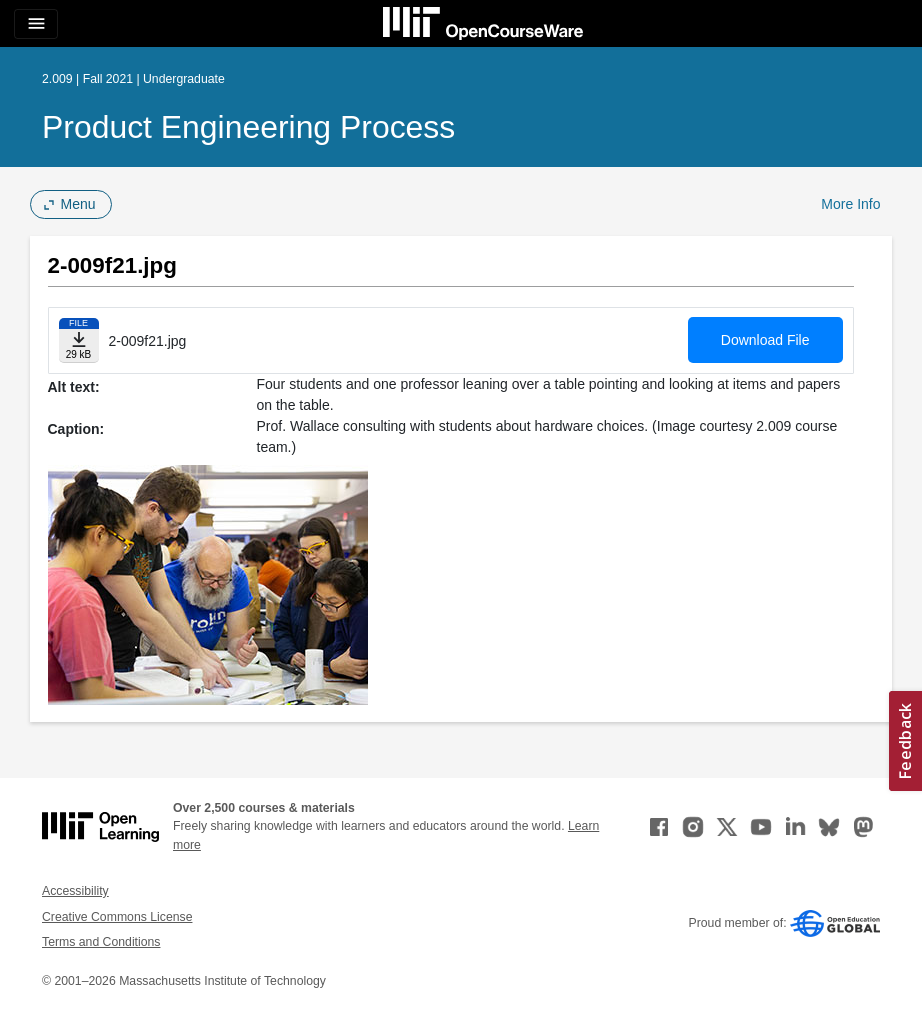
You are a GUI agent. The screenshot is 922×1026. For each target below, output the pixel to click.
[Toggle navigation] (36, 24)
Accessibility (75, 891)
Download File (765, 340)
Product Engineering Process (248, 127)
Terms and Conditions (101, 942)
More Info (850, 204)
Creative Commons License (117, 917)
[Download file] (79, 340)
